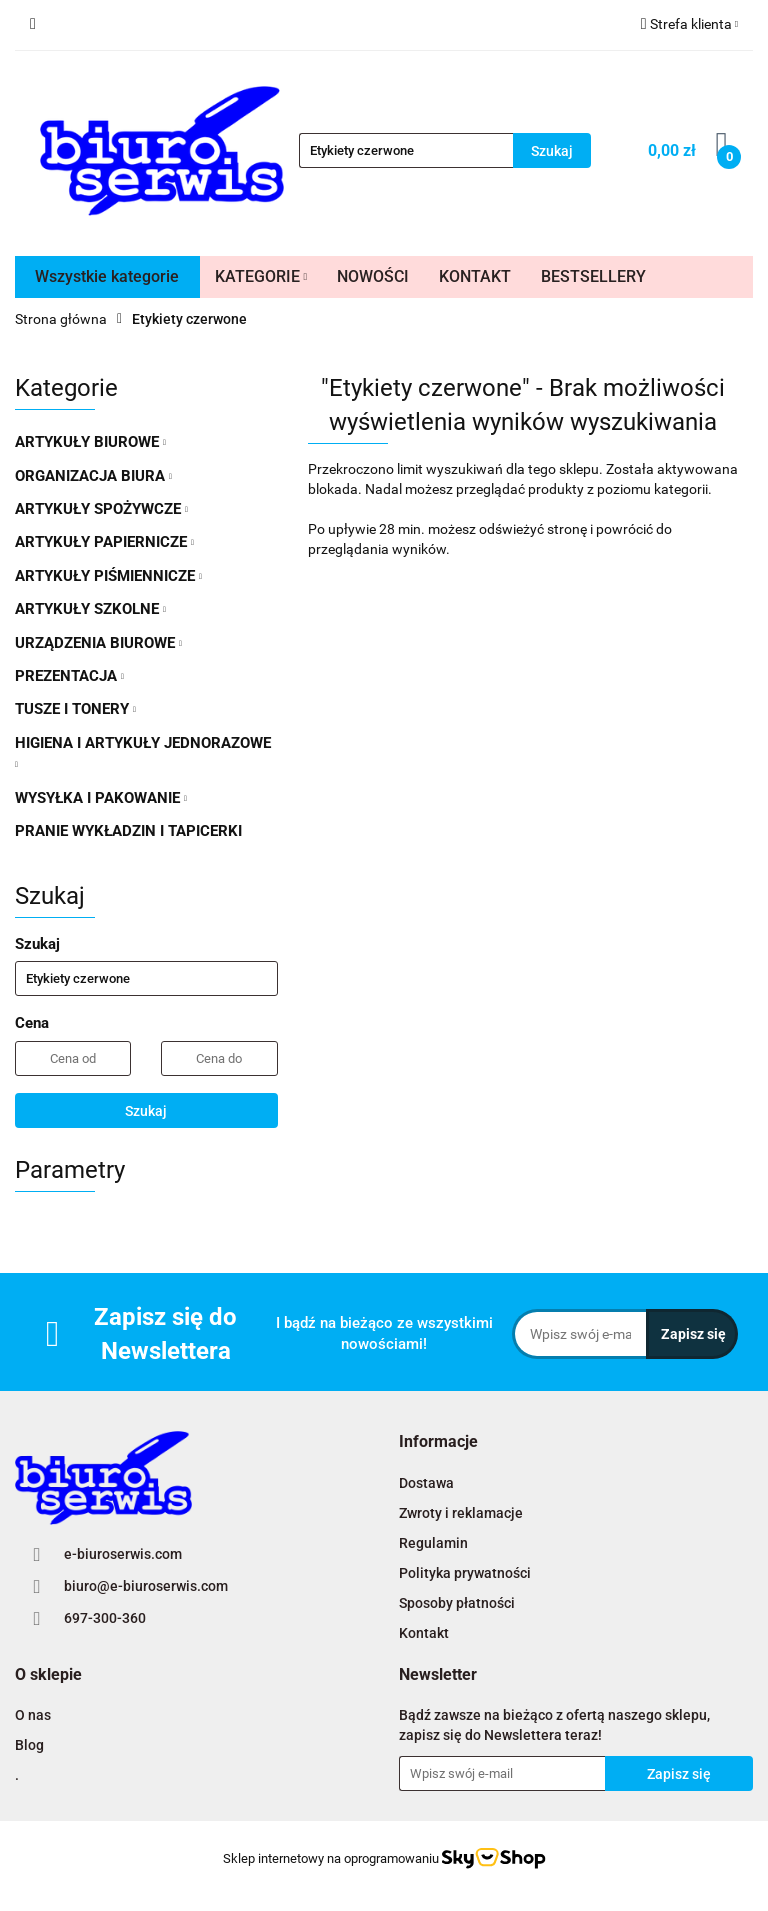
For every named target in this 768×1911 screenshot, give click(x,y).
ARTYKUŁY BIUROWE (90, 442)
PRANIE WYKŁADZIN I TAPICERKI (128, 831)
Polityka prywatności (465, 1573)
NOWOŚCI (373, 276)
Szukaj (146, 1111)
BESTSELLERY (593, 276)
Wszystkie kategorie (107, 276)
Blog (29, 1745)
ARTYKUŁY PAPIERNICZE (104, 542)
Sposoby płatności (457, 1603)
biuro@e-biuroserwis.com (146, 1586)
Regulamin (433, 1543)
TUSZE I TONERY (75, 709)
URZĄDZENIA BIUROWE (98, 643)
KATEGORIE (261, 276)
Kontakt (424, 1633)
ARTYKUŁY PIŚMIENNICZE (108, 576)
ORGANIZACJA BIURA (93, 476)
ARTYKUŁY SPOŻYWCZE (101, 509)
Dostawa (426, 1483)
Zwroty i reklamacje (461, 1513)
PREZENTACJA (69, 676)
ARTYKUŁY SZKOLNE (90, 609)
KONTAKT (475, 276)
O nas (33, 1715)
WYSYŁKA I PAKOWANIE (101, 798)
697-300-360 (105, 1618)
